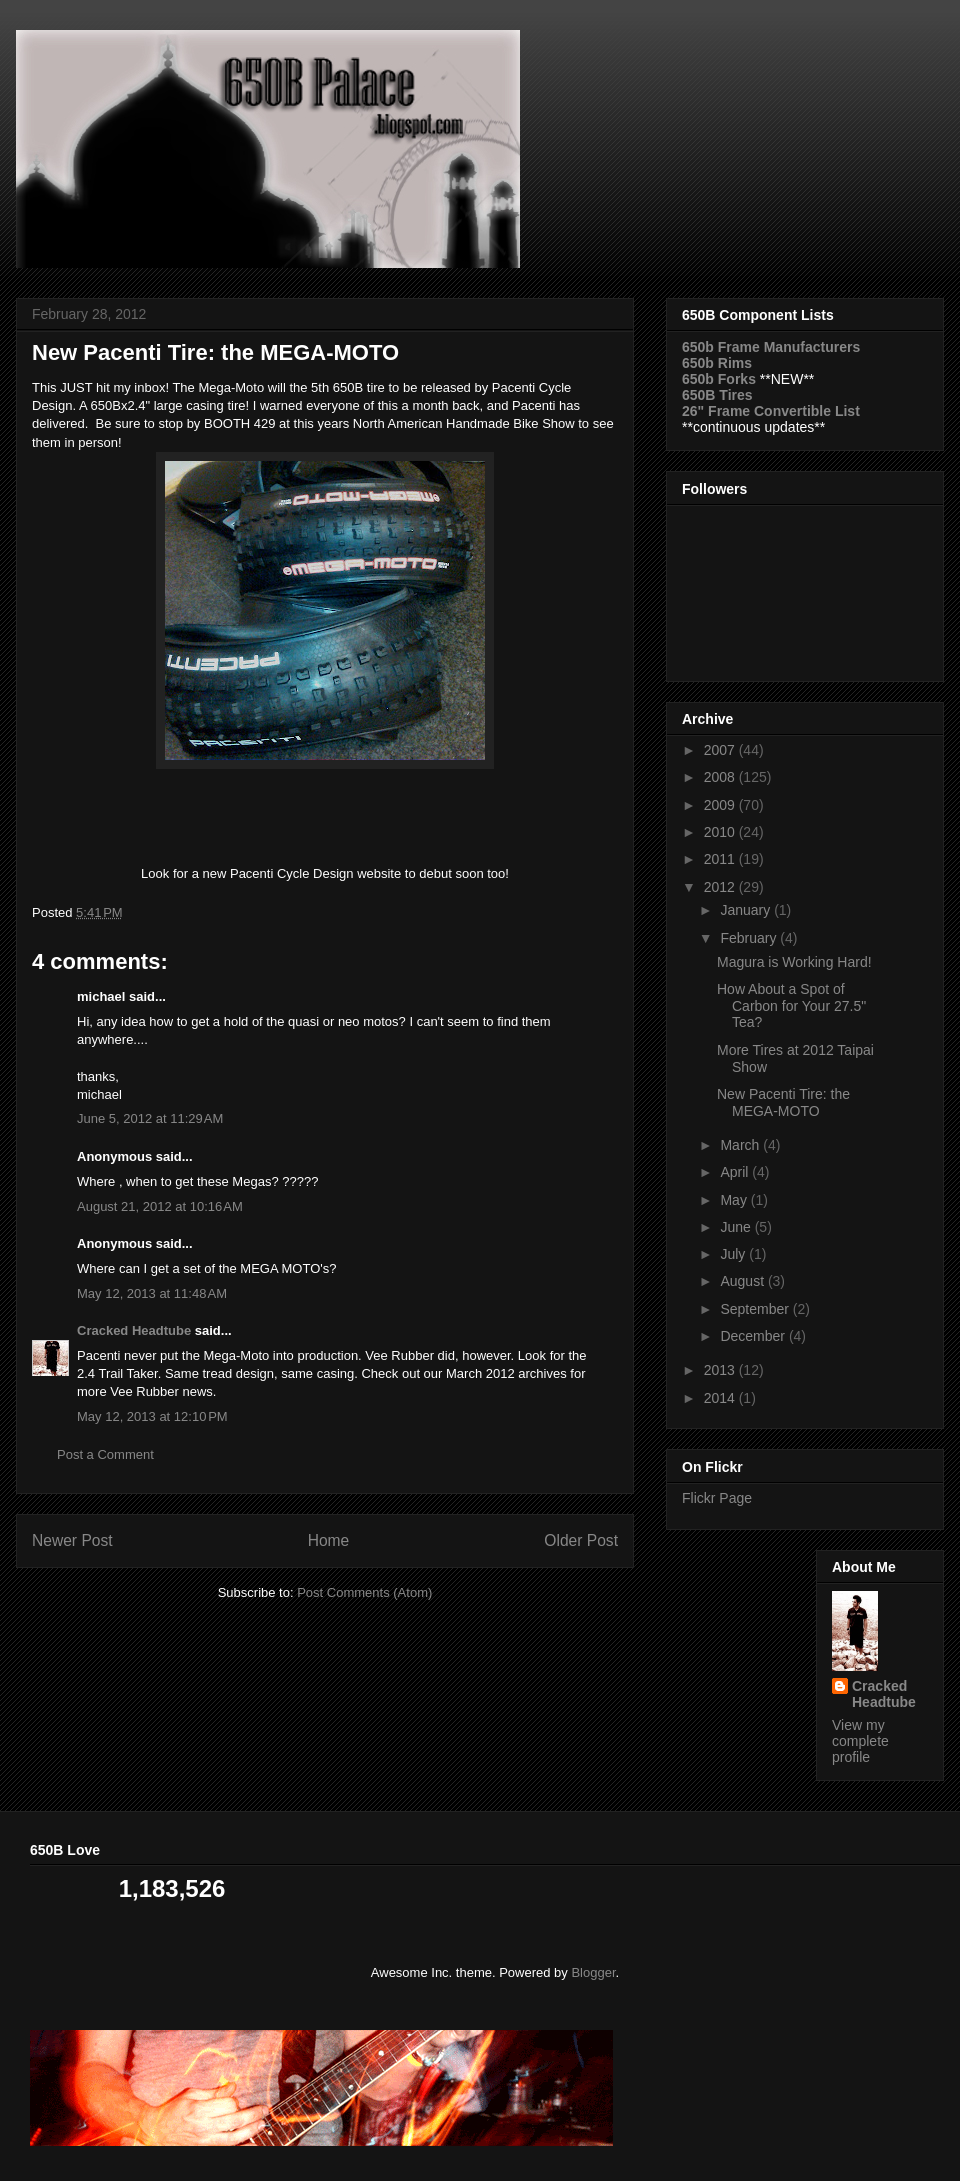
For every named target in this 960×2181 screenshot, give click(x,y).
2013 (721, 1370)
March (741, 1145)
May (735, 1200)
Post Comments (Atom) (364, 1592)
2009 (721, 805)
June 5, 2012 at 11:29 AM (150, 1118)
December (754, 1336)
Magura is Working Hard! (794, 962)
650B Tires (717, 395)
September (756, 1309)
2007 (721, 750)
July (734, 1254)
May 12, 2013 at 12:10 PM (152, 1416)
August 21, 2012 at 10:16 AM (160, 1206)
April (736, 1172)
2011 (721, 859)
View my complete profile (860, 1741)
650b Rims (717, 363)
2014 (721, 1398)
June (737, 1227)
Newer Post (72, 1540)
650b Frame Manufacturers (771, 347)
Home (329, 1540)
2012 (721, 887)
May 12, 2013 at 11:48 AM (152, 1293)
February (750, 938)
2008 (721, 777)
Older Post (581, 1540)
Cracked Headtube (134, 1330)
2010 (721, 832)
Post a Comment (105, 1454)
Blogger (593, 1972)
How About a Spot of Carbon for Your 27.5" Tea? (791, 1006)
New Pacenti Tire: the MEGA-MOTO (783, 1102)
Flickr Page (717, 1498)
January (747, 910)
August (743, 1281)
